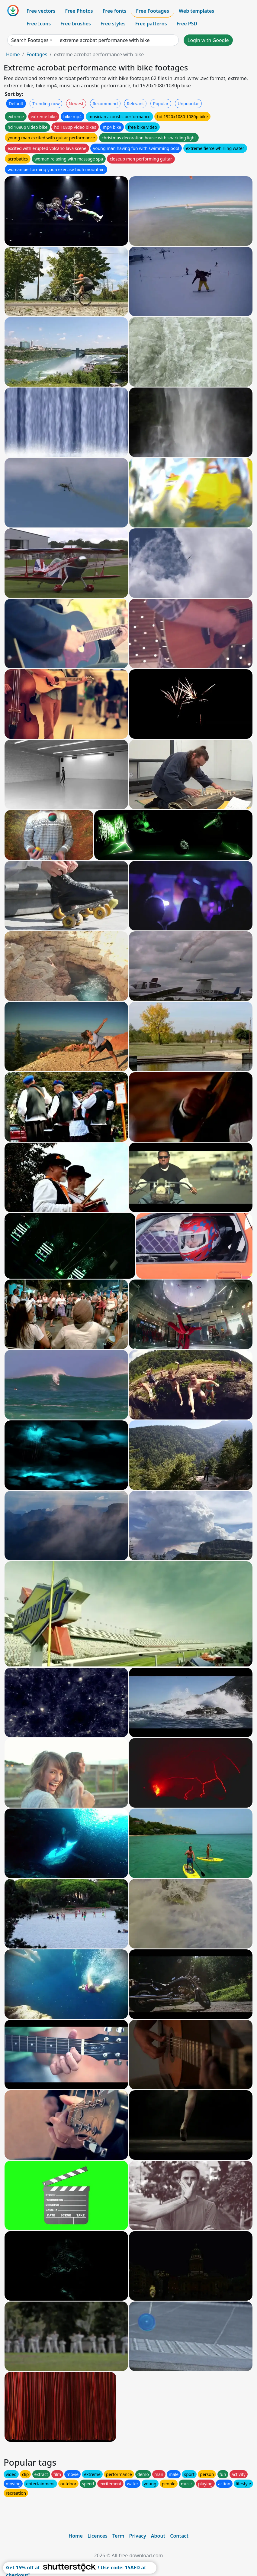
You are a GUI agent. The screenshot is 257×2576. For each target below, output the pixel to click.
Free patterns (151, 23)
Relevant (135, 103)
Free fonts (115, 11)
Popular (161, 103)
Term (118, 2535)
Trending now (45, 103)
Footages (36, 54)
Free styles (113, 23)
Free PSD (187, 23)
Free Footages (152, 11)
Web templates (196, 11)
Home (13, 54)
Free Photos (79, 11)
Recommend (105, 103)
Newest (76, 103)
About (158, 2535)
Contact (179, 2535)
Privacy (137, 2535)
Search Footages (30, 40)
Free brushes (75, 23)
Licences (98, 2535)
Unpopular (188, 103)
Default (16, 103)
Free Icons (39, 23)
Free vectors (41, 11)
